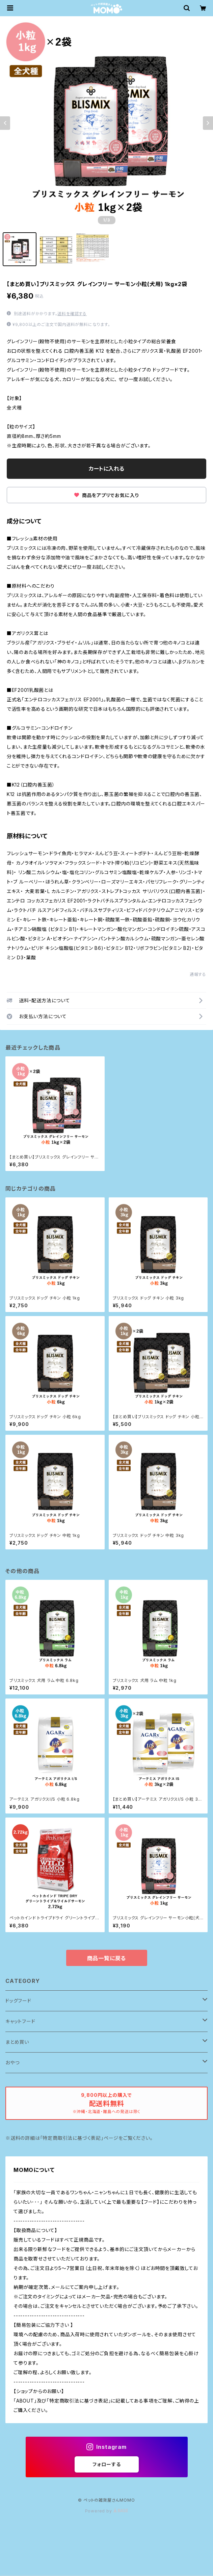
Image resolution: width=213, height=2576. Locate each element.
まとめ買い (17, 2042)
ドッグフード (18, 2001)
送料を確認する (72, 313)
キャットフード (20, 2021)
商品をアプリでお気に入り (106, 495)
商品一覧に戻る (106, 1958)
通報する (198, 974)
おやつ (12, 2062)
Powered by (106, 2510)
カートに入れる (106, 468)
